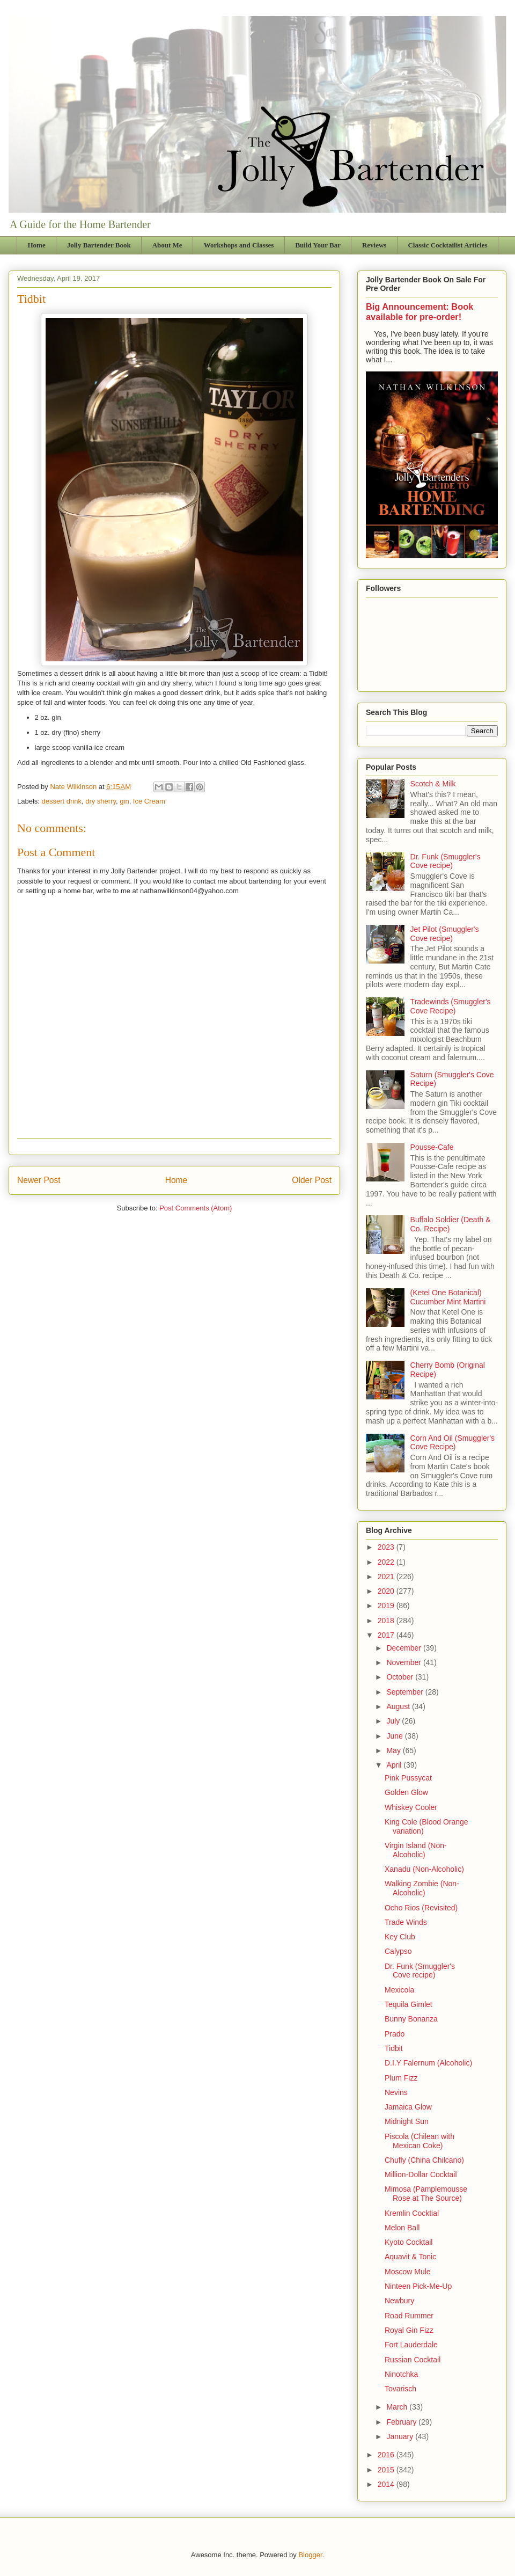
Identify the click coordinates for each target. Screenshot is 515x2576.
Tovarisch (400, 2388)
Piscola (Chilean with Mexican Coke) (419, 2141)
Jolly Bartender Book (99, 245)
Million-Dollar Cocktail (421, 2174)
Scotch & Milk (433, 783)
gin (124, 801)
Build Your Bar (318, 245)
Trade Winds (406, 1922)
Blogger (310, 2555)
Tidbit (394, 2048)
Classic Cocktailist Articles (447, 245)
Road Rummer (409, 2315)
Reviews (374, 245)
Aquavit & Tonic (410, 2256)
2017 (387, 1635)
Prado (394, 2034)
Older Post (312, 1180)
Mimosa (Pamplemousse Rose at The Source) (426, 2193)
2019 (387, 1605)
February (402, 2422)
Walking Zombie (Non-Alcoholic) (422, 1888)
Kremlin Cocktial (412, 2213)
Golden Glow (406, 1792)
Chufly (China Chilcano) (424, 2160)
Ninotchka (401, 2374)
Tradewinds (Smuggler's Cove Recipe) (450, 1006)
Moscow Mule (408, 2271)
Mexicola (399, 1990)
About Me (167, 245)
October (400, 1677)
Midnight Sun (407, 2121)
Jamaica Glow (408, 2107)
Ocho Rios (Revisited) (421, 1907)
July (394, 1721)
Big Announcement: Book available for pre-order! (419, 312)
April (394, 1765)
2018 (387, 1620)
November (404, 1662)
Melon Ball (402, 2227)
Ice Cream (149, 801)
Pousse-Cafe (432, 1147)
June (395, 1736)
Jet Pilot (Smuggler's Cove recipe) (444, 934)
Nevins (396, 2092)
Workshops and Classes (239, 245)
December (404, 1648)
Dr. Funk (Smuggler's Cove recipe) (445, 861)
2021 (387, 1576)
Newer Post (39, 1180)
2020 (387, 1591)
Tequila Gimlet (408, 2004)
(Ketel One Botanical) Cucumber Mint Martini (448, 1297)
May (394, 1750)
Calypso (398, 1951)
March (397, 2407)
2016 (387, 2454)
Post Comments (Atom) (195, 1208)
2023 (387, 1547)
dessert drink (62, 801)
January (400, 2436)
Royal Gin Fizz (409, 2330)
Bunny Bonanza (411, 2019)
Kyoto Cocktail (408, 2242)
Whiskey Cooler (411, 1807)
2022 (387, 1562)
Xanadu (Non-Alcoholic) (424, 1869)
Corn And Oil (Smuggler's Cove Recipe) (452, 1442)
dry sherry (100, 801)
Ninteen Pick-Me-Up (418, 2286)
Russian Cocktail (412, 2359)
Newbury (399, 2300)
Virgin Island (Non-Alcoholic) (416, 1850)
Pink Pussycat (408, 1778)
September (405, 1692)
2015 (387, 2469)
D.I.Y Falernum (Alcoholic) (428, 2063)
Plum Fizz (401, 2078)
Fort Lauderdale (411, 2344)
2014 (387, 2484)
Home (37, 245)
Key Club (400, 1936)
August (398, 1706)
